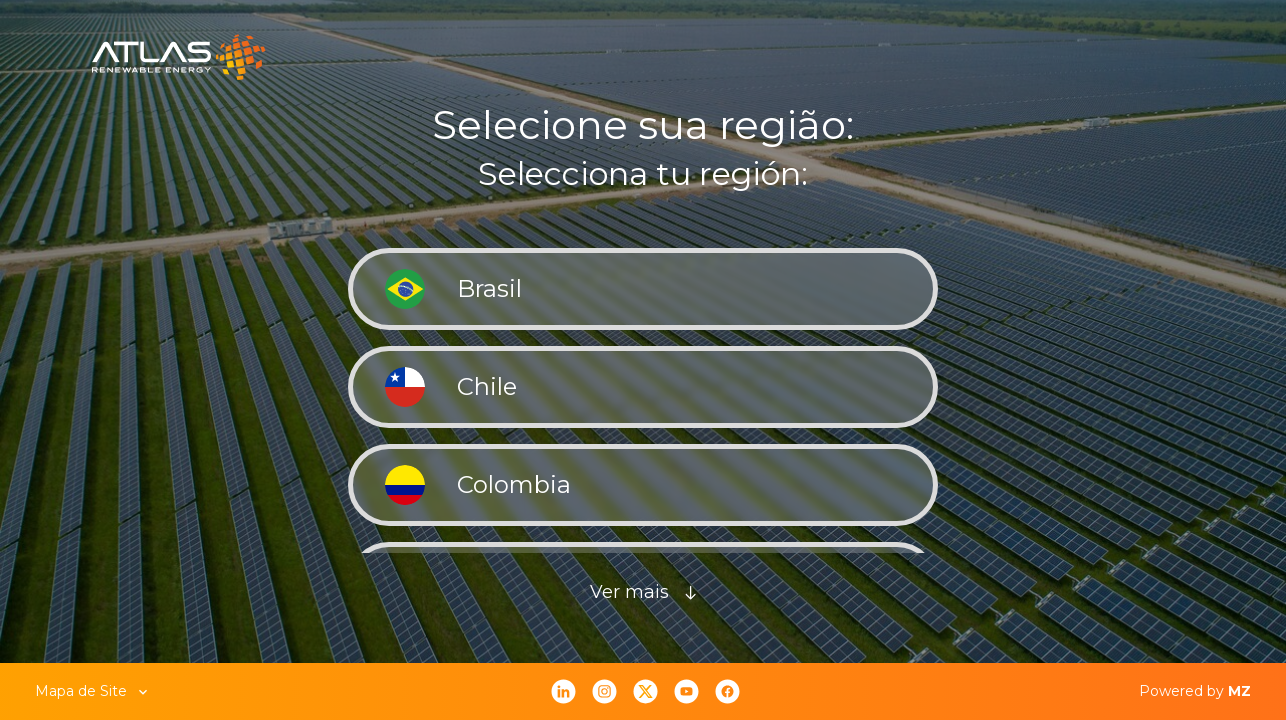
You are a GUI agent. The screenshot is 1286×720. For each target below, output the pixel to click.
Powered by (1195, 691)
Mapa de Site (93, 691)
